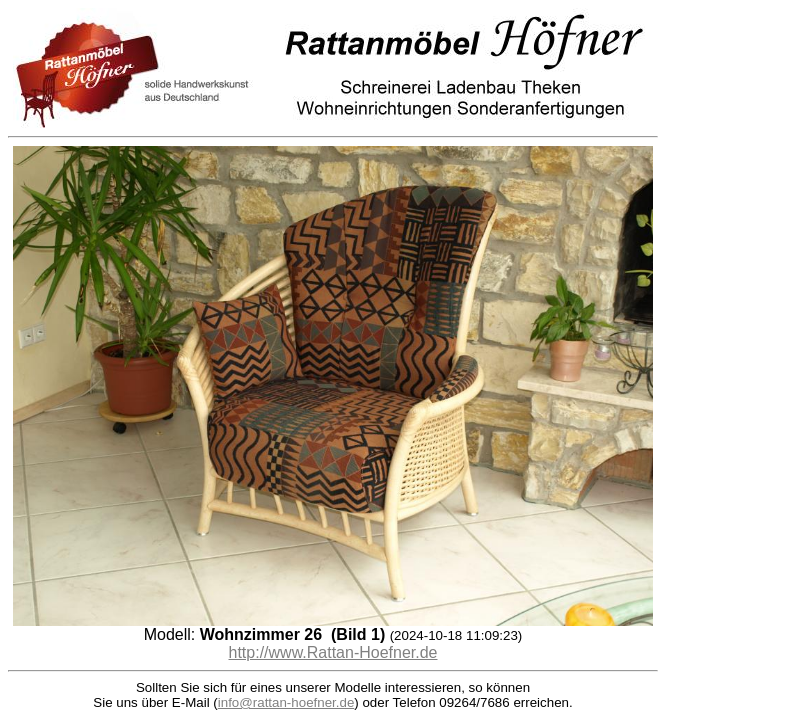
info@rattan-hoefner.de (286, 702)
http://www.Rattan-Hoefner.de (333, 652)
